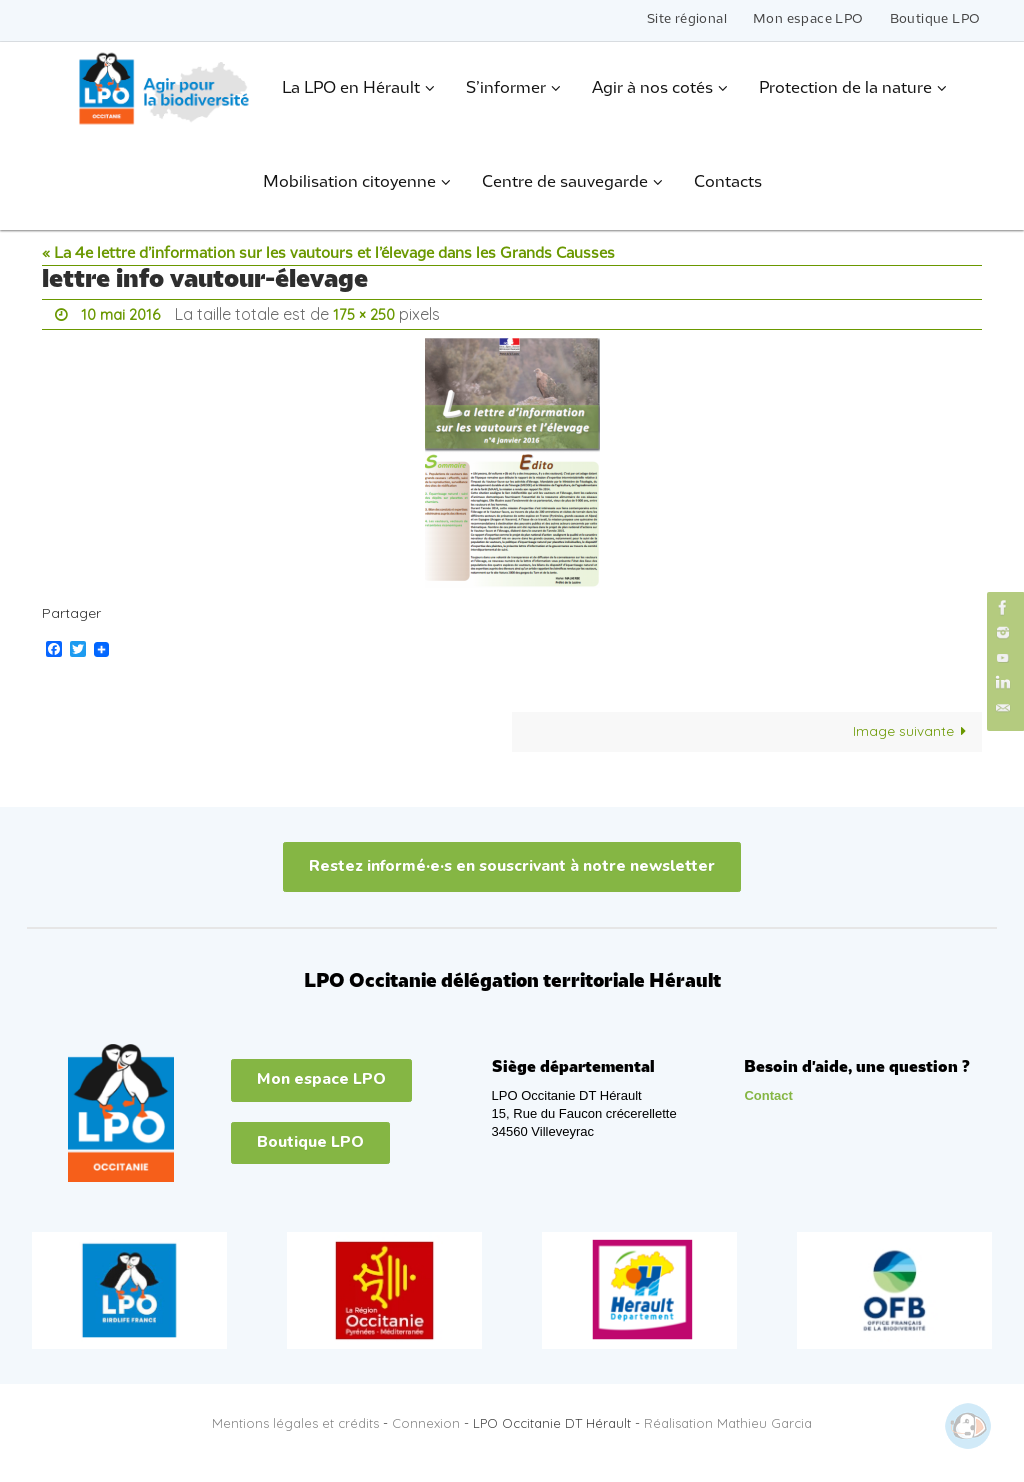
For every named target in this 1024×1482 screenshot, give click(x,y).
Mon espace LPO (808, 19)
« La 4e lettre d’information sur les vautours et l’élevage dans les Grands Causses (328, 254)
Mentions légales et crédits (295, 1422)
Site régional (687, 19)
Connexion (426, 1422)
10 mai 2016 (123, 314)
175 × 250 (371, 314)
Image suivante (912, 730)
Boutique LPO (935, 19)
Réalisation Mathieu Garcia (728, 1422)
